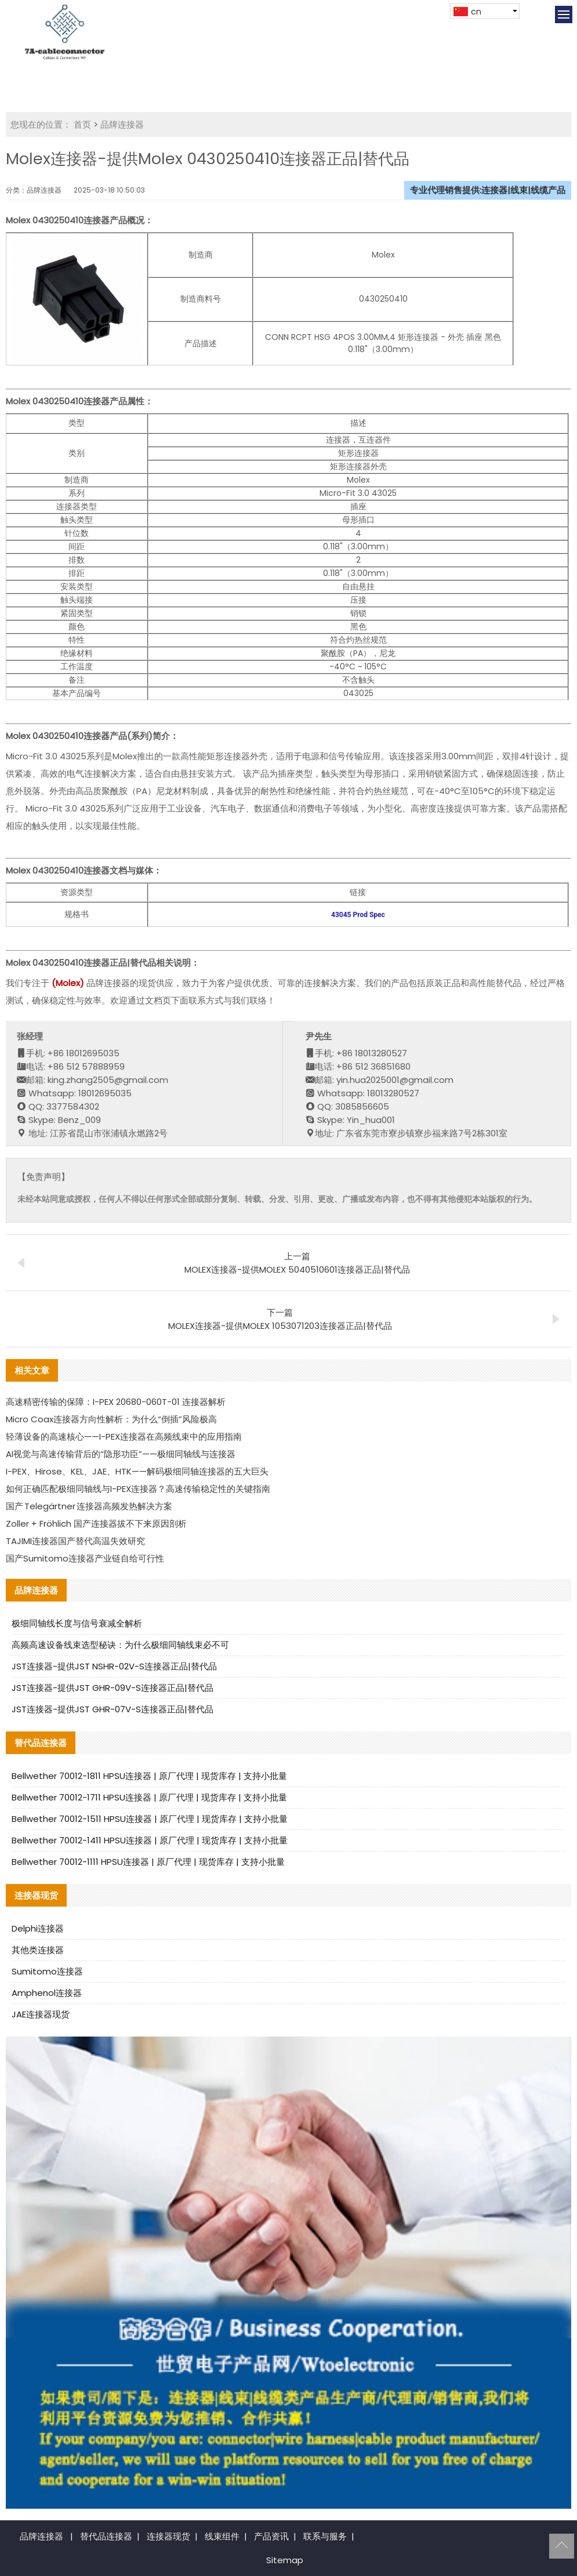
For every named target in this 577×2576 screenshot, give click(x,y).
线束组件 (222, 2536)
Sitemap (284, 2560)
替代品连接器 (106, 2536)
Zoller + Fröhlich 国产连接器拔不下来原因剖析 (96, 1523)
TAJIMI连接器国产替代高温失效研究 (75, 1541)
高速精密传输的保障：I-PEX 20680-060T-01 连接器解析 (116, 1402)
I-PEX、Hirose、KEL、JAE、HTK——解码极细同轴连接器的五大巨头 (137, 1471)
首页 (82, 124)
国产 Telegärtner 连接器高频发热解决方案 (89, 1506)
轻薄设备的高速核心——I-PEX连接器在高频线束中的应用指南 (124, 1436)
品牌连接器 (122, 124)
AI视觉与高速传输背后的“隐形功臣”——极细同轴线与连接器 (120, 1454)
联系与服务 (325, 2536)
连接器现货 (168, 2536)
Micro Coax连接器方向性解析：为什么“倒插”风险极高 (111, 1419)
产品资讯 (271, 2536)
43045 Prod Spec (358, 915)
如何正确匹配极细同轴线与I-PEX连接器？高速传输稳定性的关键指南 (138, 1489)
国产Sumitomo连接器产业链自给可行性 (85, 1558)
